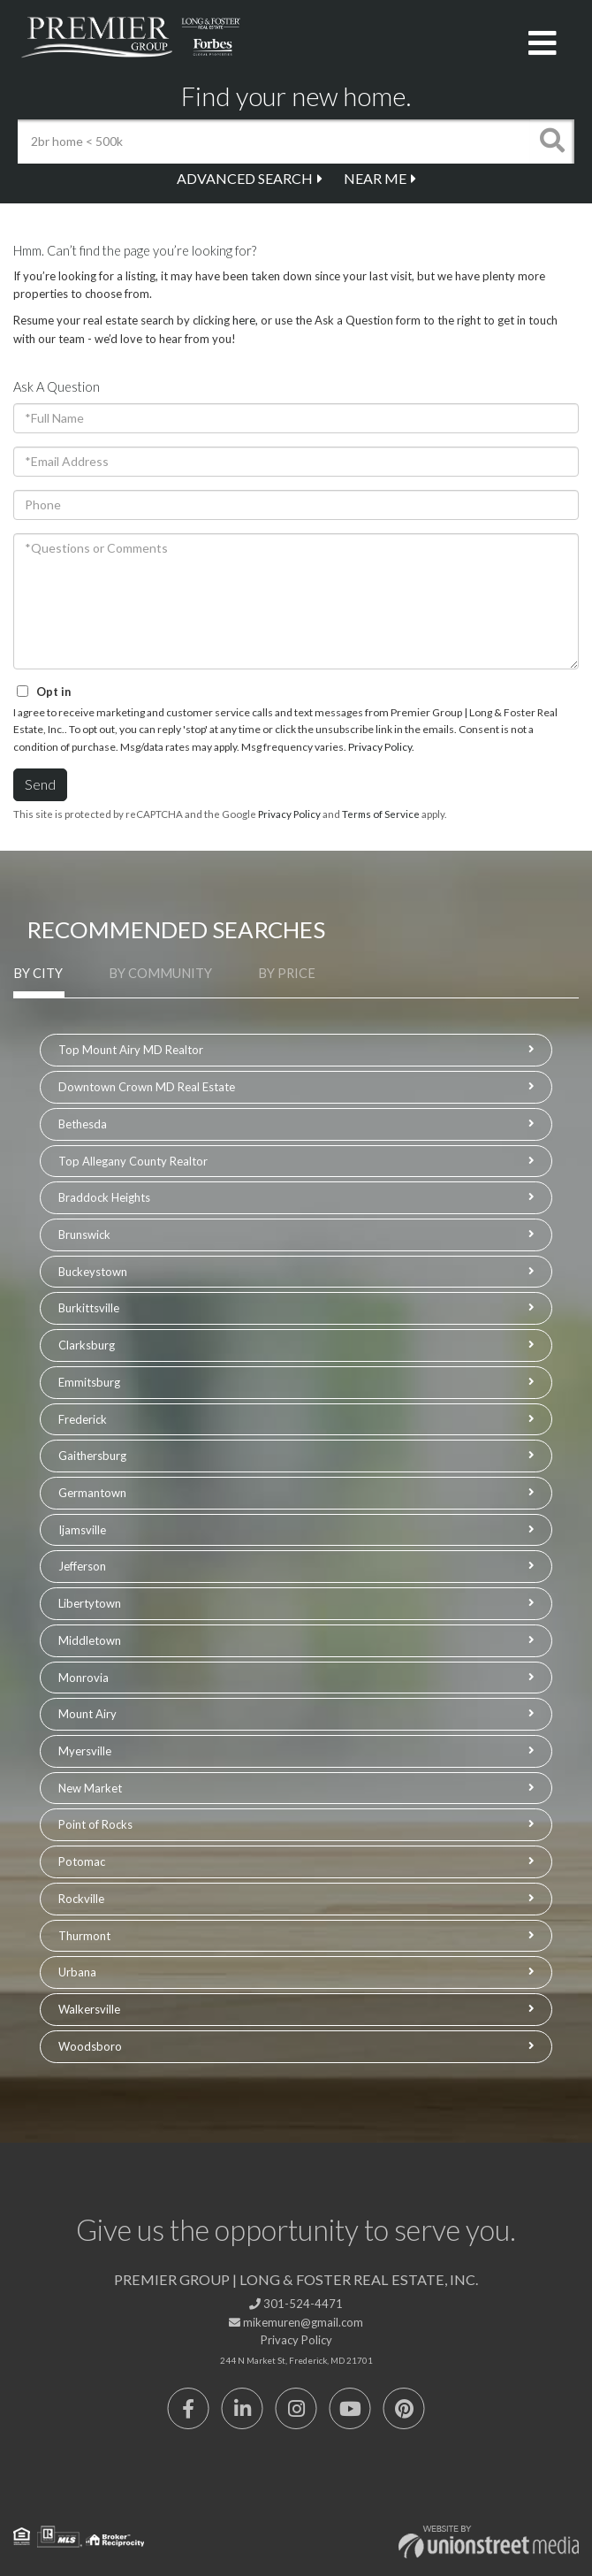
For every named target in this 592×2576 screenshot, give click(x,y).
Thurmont (84, 1936)
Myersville (84, 1751)
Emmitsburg (89, 1382)
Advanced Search (245, 178)
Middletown (89, 1640)
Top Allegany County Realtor (133, 1161)
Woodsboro (90, 2046)
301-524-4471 (296, 2304)
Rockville (81, 1899)
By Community (160, 973)
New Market (90, 1788)
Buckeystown (92, 1272)
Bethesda (82, 1124)
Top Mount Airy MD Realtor (130, 1050)
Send (40, 784)
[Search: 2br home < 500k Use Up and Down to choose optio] (274, 141)
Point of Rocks (95, 1824)
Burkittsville (88, 1308)
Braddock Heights (104, 1197)
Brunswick (84, 1234)
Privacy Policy (380, 746)
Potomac (81, 1861)
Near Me (375, 178)
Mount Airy (87, 1714)
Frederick (82, 1419)
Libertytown (89, 1603)
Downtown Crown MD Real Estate (146, 1087)
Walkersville (89, 2009)
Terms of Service (381, 814)
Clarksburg (86, 1345)
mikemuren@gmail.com (296, 2322)
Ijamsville (82, 1530)
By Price (286, 973)
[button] (552, 141)
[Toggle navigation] (542, 44)
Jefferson (82, 1566)
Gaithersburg (92, 1456)
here (243, 320)
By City (38, 973)
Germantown (92, 1493)
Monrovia (83, 1677)
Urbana (77, 1972)
